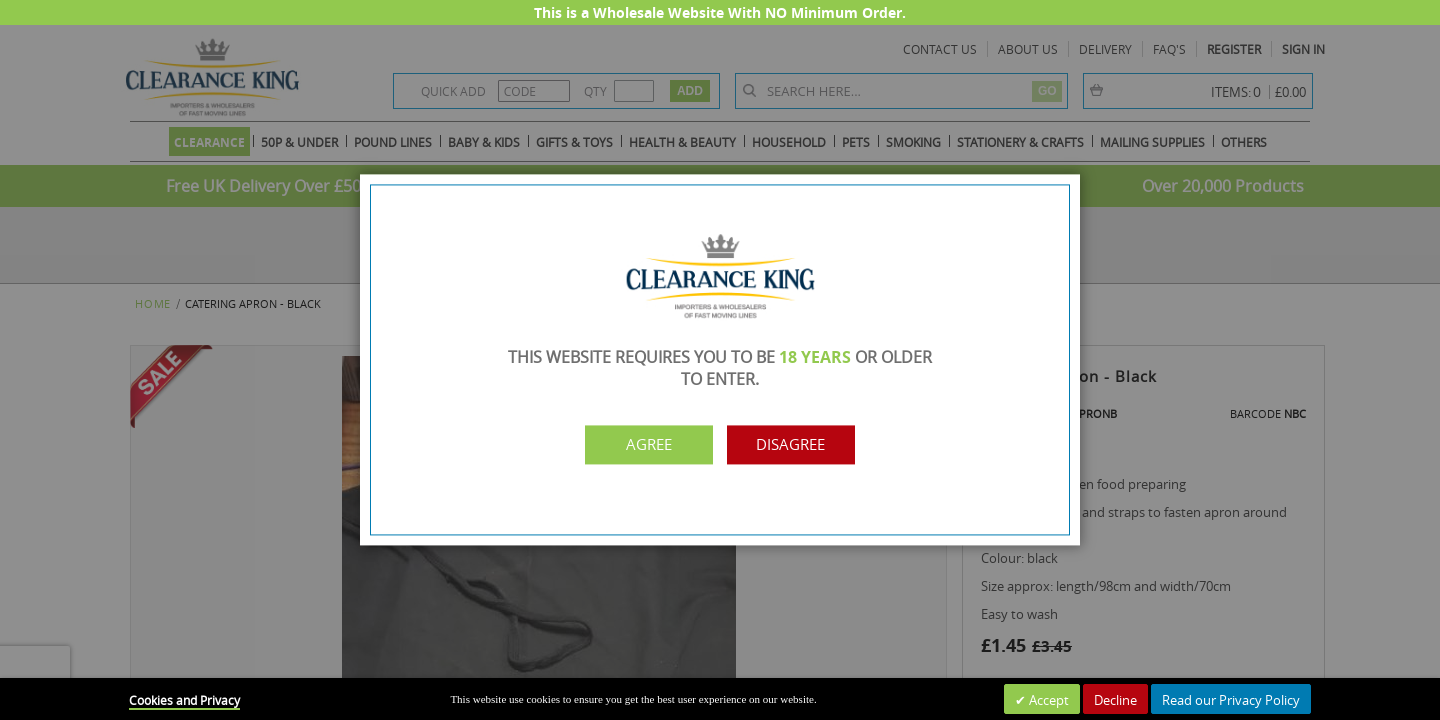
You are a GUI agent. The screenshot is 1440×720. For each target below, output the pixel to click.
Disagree (807, 445)
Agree (633, 445)
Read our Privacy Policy (1231, 700)
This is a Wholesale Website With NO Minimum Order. (720, 12)
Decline (1115, 700)
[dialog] (720, 360)
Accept (1047, 700)
